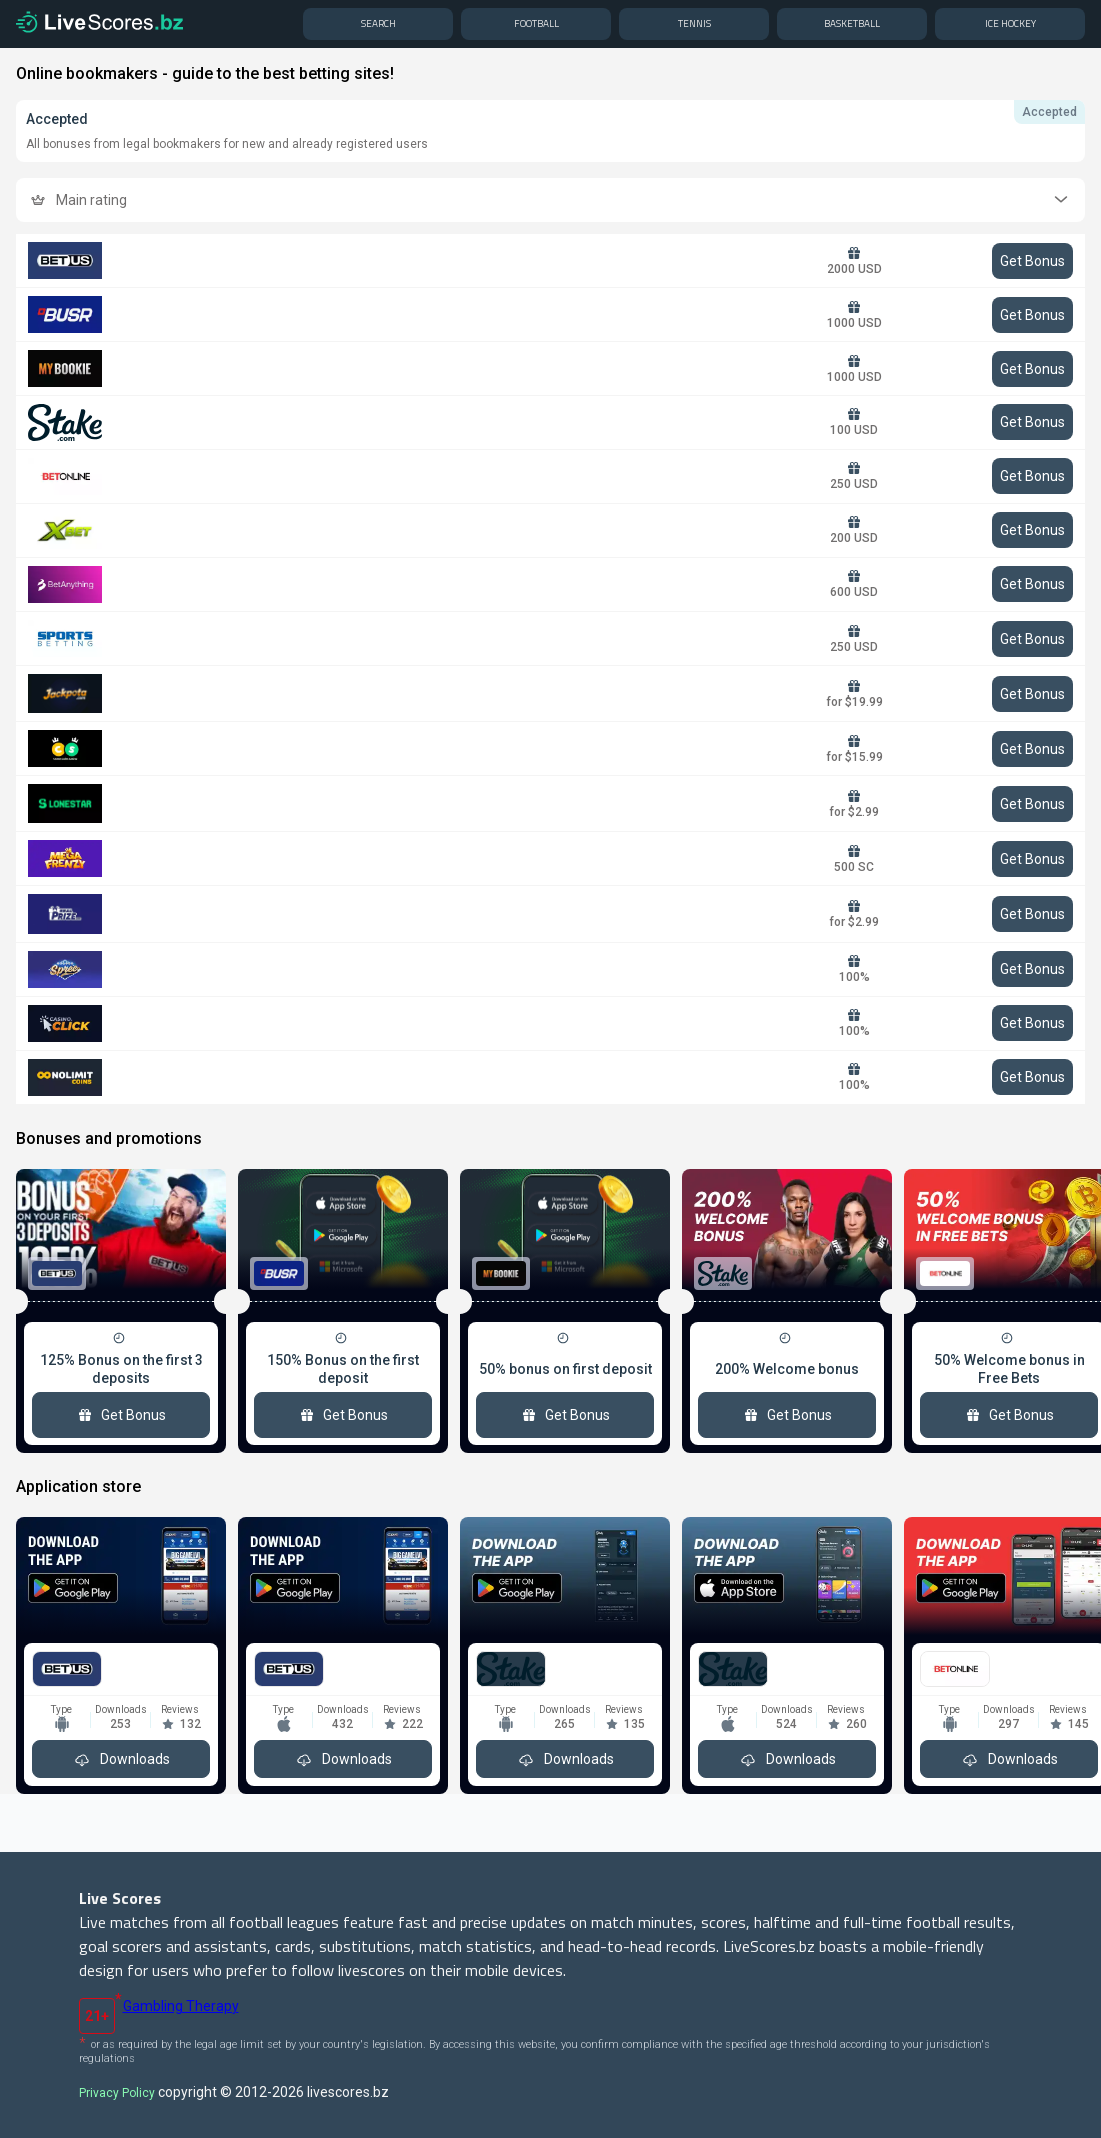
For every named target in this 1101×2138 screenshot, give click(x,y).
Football (536, 23)
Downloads (121, 1759)
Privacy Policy (117, 2093)
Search (378, 23)
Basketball (852, 23)
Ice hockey (1010, 23)
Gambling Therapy (181, 2006)
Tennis (694, 23)
